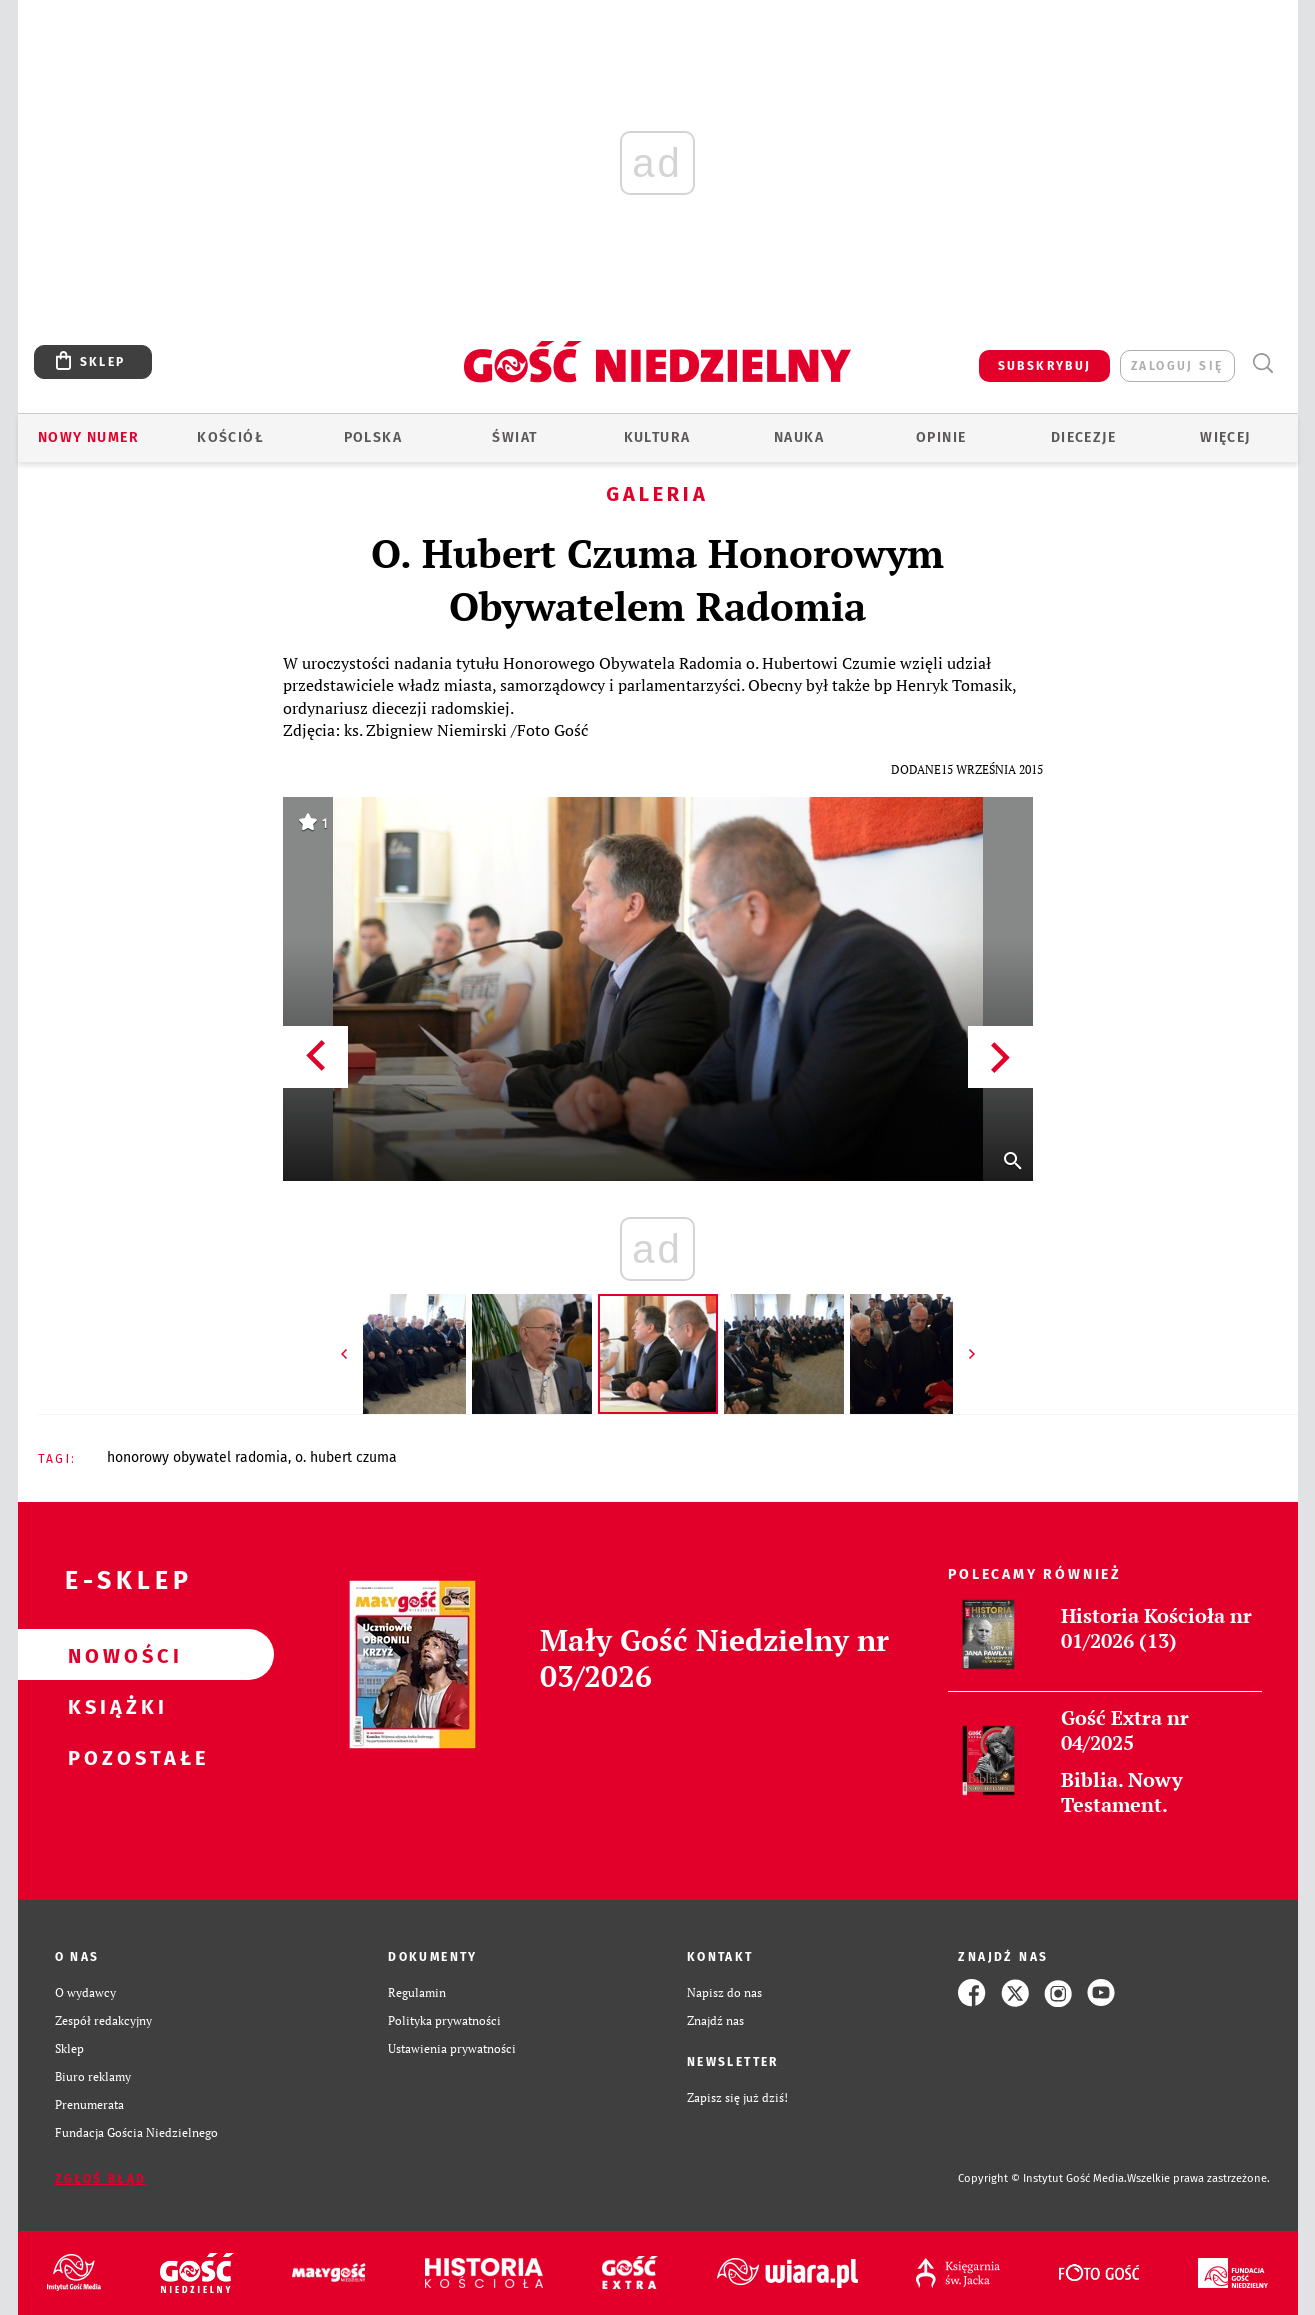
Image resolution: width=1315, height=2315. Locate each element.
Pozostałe (114, 1757)
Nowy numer (88, 437)
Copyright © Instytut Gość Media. (1042, 2178)
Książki (114, 1706)
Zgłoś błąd (101, 2179)
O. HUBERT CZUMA (346, 1457)
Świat (514, 437)
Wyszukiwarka (1263, 363)
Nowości (114, 1655)
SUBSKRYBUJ (1045, 366)
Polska (373, 437)
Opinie (941, 437)
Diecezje (1083, 437)
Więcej (1225, 437)
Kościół (230, 437)
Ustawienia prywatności (452, 2048)
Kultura (657, 437)
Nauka (799, 437)
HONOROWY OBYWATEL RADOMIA (197, 1457)
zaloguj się (1177, 366)
